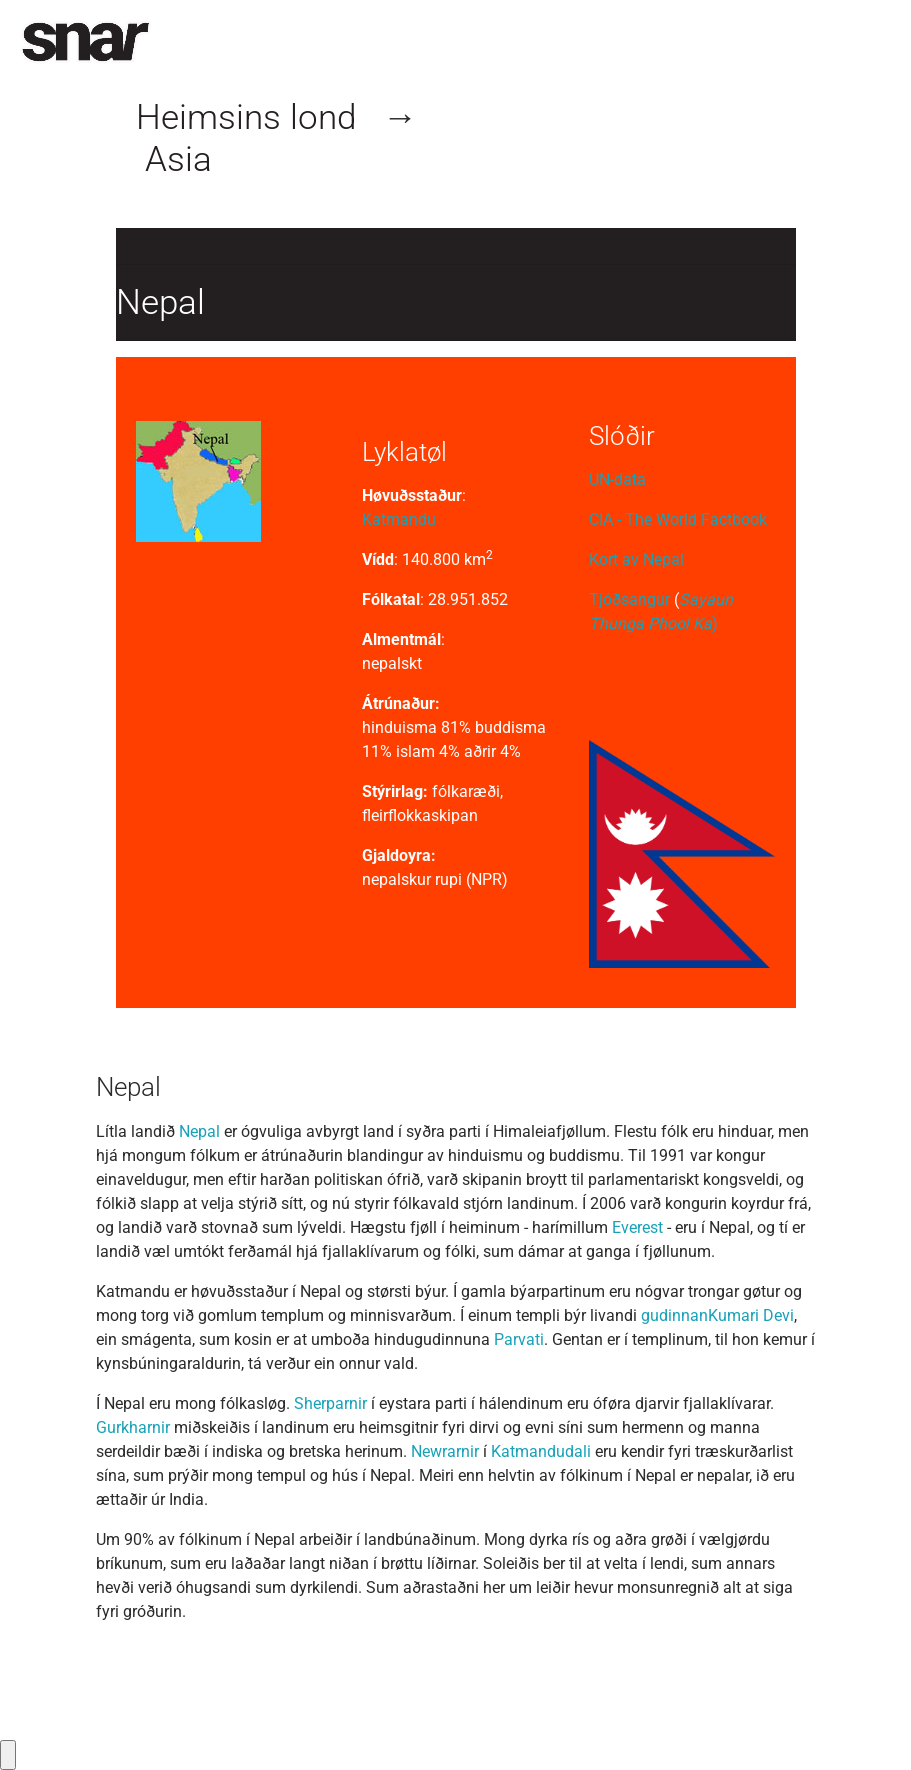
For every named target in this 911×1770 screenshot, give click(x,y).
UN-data (617, 479)
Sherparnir (330, 1403)
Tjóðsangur (629, 599)
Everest (637, 1227)
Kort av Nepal (636, 559)
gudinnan (674, 1315)
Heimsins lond (246, 117)
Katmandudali (541, 1451)
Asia (178, 159)
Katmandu (399, 519)
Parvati (519, 1339)
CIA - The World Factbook (678, 519)
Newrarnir (445, 1451)
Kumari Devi (751, 1315)
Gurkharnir (133, 1427)
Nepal (201, 1131)
